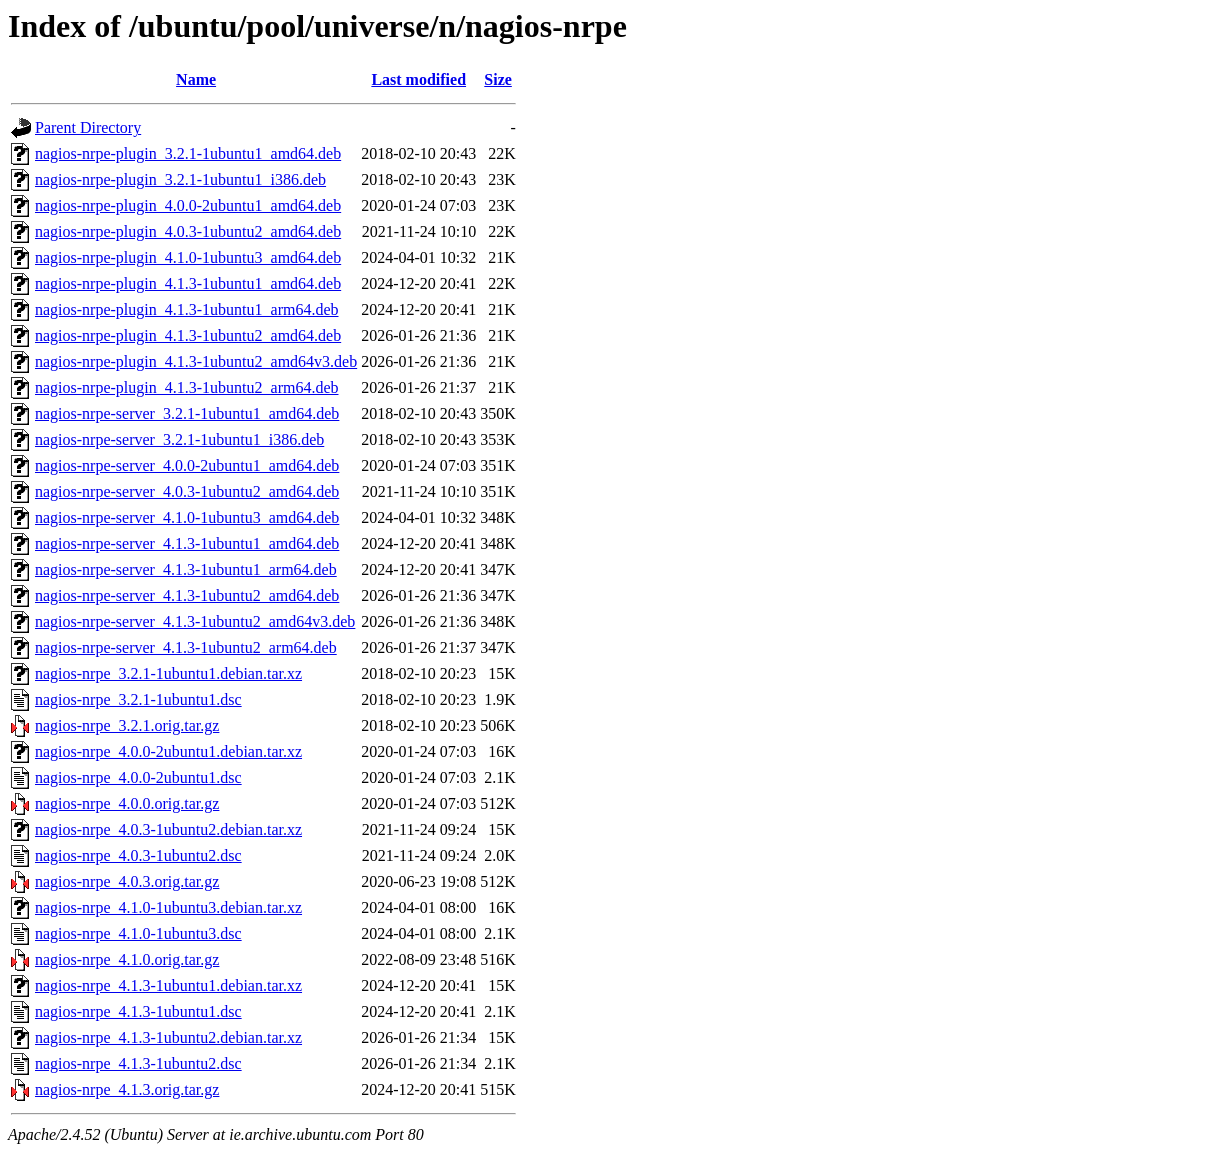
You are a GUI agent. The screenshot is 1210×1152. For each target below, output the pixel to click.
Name (196, 79)
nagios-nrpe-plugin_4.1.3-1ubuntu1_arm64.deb (187, 309)
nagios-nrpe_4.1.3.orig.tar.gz (127, 1089)
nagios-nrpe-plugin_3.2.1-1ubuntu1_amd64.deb (188, 153)
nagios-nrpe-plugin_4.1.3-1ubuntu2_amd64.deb (188, 335)
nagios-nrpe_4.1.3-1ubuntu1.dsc (138, 1011)
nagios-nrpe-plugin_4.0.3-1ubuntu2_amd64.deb (188, 231)
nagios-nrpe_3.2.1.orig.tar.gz (127, 725)
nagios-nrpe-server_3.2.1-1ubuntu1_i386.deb (179, 439)
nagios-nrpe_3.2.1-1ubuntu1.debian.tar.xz (168, 673)
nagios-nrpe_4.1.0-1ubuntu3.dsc (138, 933)
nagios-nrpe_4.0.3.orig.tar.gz (127, 881)
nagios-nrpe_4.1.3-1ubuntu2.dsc (138, 1063)
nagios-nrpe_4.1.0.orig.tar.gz (127, 959)
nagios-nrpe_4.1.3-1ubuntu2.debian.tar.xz (168, 1037)
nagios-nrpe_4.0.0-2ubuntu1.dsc (138, 777)
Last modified (418, 79)
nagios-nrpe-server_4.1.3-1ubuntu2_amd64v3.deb (195, 621)
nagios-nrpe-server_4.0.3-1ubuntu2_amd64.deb (187, 491)
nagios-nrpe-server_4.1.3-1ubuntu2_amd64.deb (187, 595)
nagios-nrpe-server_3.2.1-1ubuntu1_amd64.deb (187, 413)
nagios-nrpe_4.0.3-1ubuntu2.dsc (138, 855)
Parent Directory (88, 127)
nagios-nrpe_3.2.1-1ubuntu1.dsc (138, 699)
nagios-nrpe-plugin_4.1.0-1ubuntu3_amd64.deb (188, 257)
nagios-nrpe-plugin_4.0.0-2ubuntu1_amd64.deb (188, 205)
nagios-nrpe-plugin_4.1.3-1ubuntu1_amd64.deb (188, 283)
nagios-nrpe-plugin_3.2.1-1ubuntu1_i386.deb (180, 179)
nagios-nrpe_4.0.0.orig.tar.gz (127, 803)
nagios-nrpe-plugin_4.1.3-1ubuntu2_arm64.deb (187, 387)
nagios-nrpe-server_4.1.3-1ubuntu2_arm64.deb (186, 647)
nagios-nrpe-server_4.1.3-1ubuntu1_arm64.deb (186, 569)
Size (498, 79)
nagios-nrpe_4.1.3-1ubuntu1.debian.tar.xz (168, 985)
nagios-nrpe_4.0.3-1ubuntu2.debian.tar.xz (168, 829)
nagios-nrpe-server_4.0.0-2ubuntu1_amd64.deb (187, 465)
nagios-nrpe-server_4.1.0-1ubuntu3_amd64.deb (187, 517)
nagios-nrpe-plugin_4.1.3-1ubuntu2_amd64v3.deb (196, 361)
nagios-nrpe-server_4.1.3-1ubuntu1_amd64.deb (187, 543)
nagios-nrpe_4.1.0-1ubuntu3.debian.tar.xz (168, 907)
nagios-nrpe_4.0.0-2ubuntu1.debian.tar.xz (168, 751)
